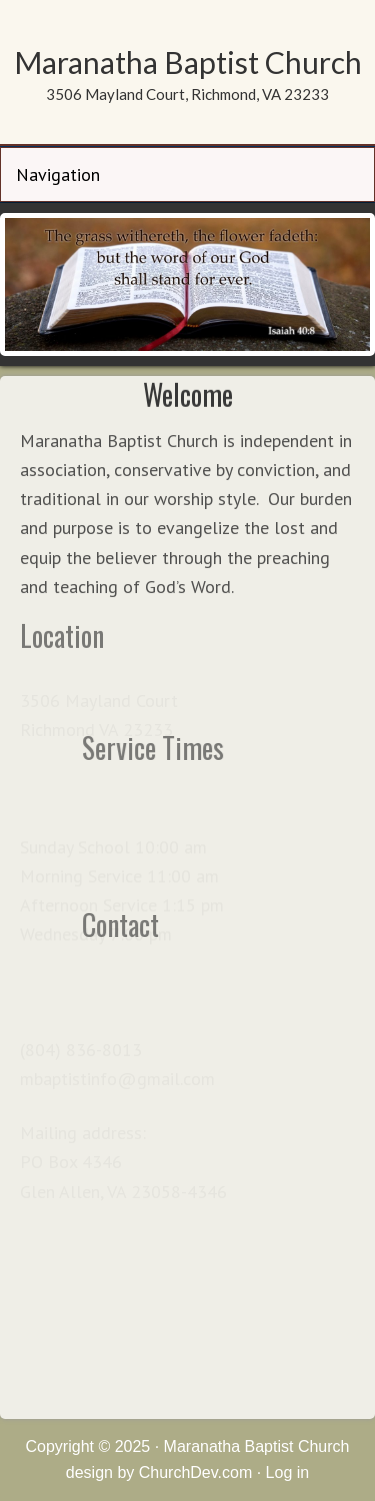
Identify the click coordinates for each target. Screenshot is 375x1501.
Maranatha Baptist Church (188, 62)
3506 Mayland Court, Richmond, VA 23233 (187, 94)
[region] (187, 284)
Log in (288, 1472)
